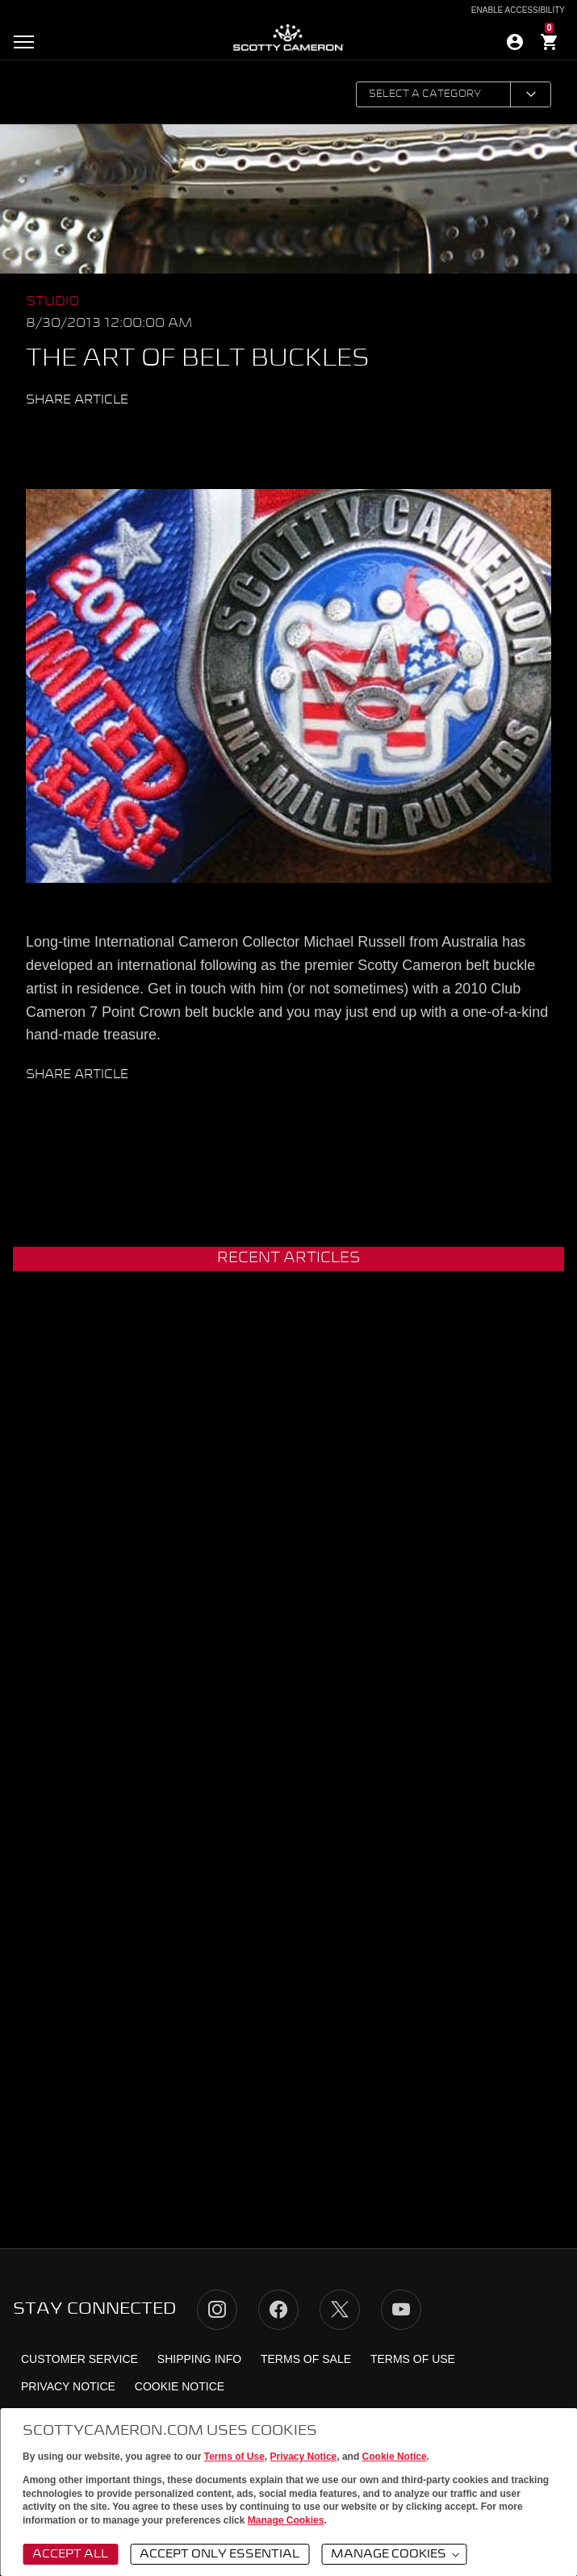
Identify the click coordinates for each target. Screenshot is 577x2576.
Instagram (217, 2310)
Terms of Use (234, 2456)
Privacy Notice (303, 2456)
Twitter (60, 436)
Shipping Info (199, 2358)
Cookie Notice (394, 2456)
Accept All (70, 2554)
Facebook (91, 436)
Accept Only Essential (219, 2554)
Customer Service (79, 2358)
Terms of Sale (306, 2358)
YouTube (401, 2310)
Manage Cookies (286, 2520)
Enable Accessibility (518, 10)
